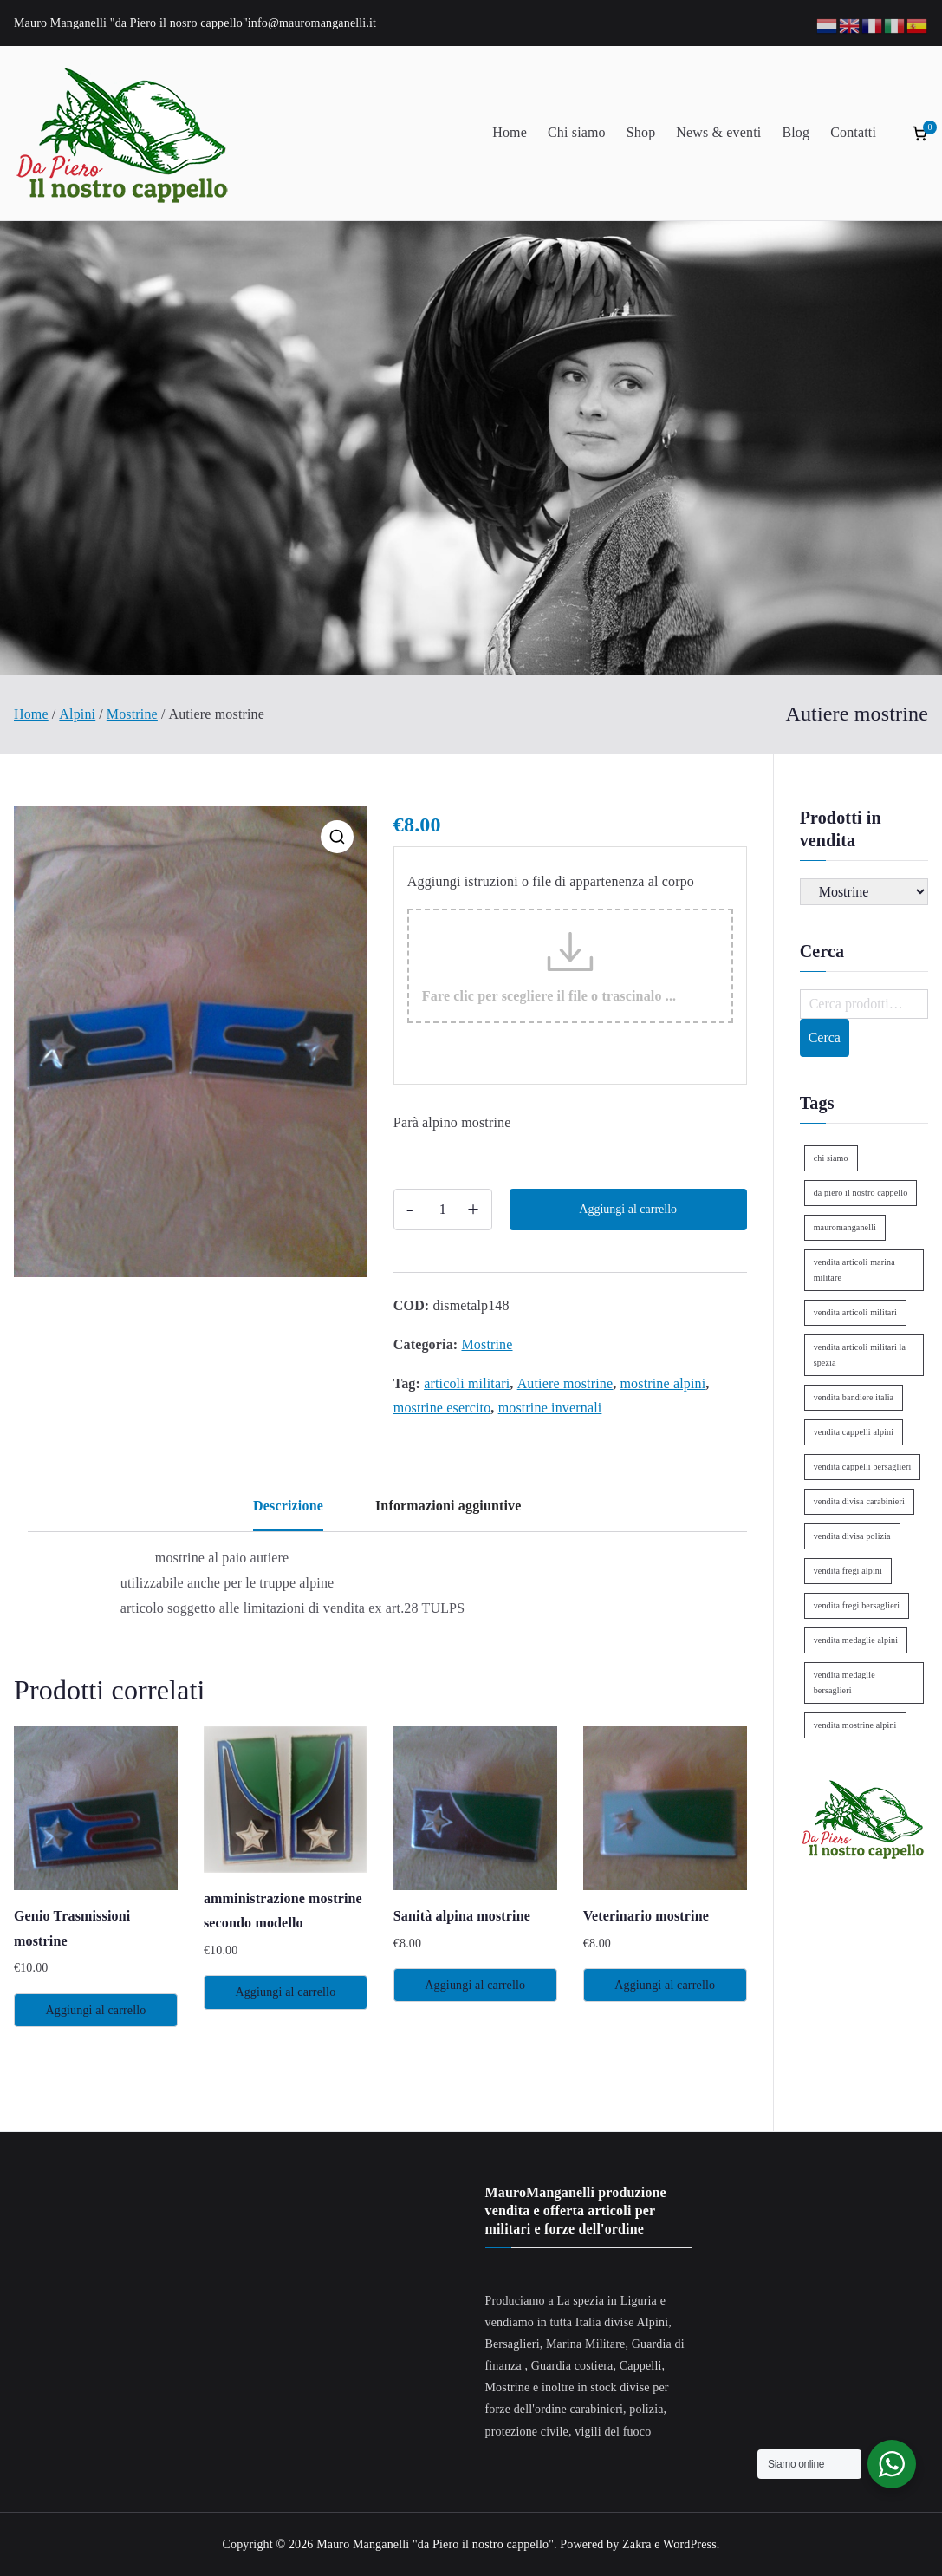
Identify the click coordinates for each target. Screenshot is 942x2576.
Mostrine (132, 714)
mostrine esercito (441, 1407)
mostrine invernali (550, 1407)
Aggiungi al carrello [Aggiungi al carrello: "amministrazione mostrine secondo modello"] (285, 1992)
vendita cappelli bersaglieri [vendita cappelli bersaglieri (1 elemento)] (863, 1466)
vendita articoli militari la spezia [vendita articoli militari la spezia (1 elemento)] (860, 1354)
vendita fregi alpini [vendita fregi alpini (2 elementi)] (848, 1570)
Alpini (77, 714)
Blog (795, 132)
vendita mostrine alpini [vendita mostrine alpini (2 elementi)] (855, 1725)
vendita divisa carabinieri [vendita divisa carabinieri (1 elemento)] (859, 1501)
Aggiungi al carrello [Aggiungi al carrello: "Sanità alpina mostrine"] (475, 1985)
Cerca (825, 1037)
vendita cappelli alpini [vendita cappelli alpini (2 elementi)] (854, 1432)
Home (509, 132)
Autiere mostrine (565, 1383)
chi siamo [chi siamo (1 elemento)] (831, 1158)
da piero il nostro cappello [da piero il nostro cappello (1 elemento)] (861, 1192)
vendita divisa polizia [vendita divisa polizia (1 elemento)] (852, 1536)
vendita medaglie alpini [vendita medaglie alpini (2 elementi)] (856, 1640)
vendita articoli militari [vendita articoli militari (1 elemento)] (855, 1312)
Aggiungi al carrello (628, 1209)
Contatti (853, 132)
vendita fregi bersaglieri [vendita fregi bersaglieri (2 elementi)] (857, 1605)
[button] (337, 836)
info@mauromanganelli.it (312, 22)
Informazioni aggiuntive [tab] (448, 1505)
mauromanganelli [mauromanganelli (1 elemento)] (845, 1227)
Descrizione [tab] (288, 1505)
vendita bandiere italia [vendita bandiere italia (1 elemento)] (854, 1397)
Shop (641, 132)
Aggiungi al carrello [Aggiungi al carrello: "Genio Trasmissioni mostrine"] (95, 2010)
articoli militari (467, 1383)
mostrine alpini (663, 1383)
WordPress (690, 2544)
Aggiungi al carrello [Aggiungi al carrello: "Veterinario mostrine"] (664, 1985)
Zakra (636, 2544)
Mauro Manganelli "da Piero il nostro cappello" (435, 2544)
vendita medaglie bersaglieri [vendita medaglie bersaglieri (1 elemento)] (844, 1682)
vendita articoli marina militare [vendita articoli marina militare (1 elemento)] (854, 1269)
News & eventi (718, 132)
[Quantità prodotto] (442, 1209)
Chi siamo (577, 132)
